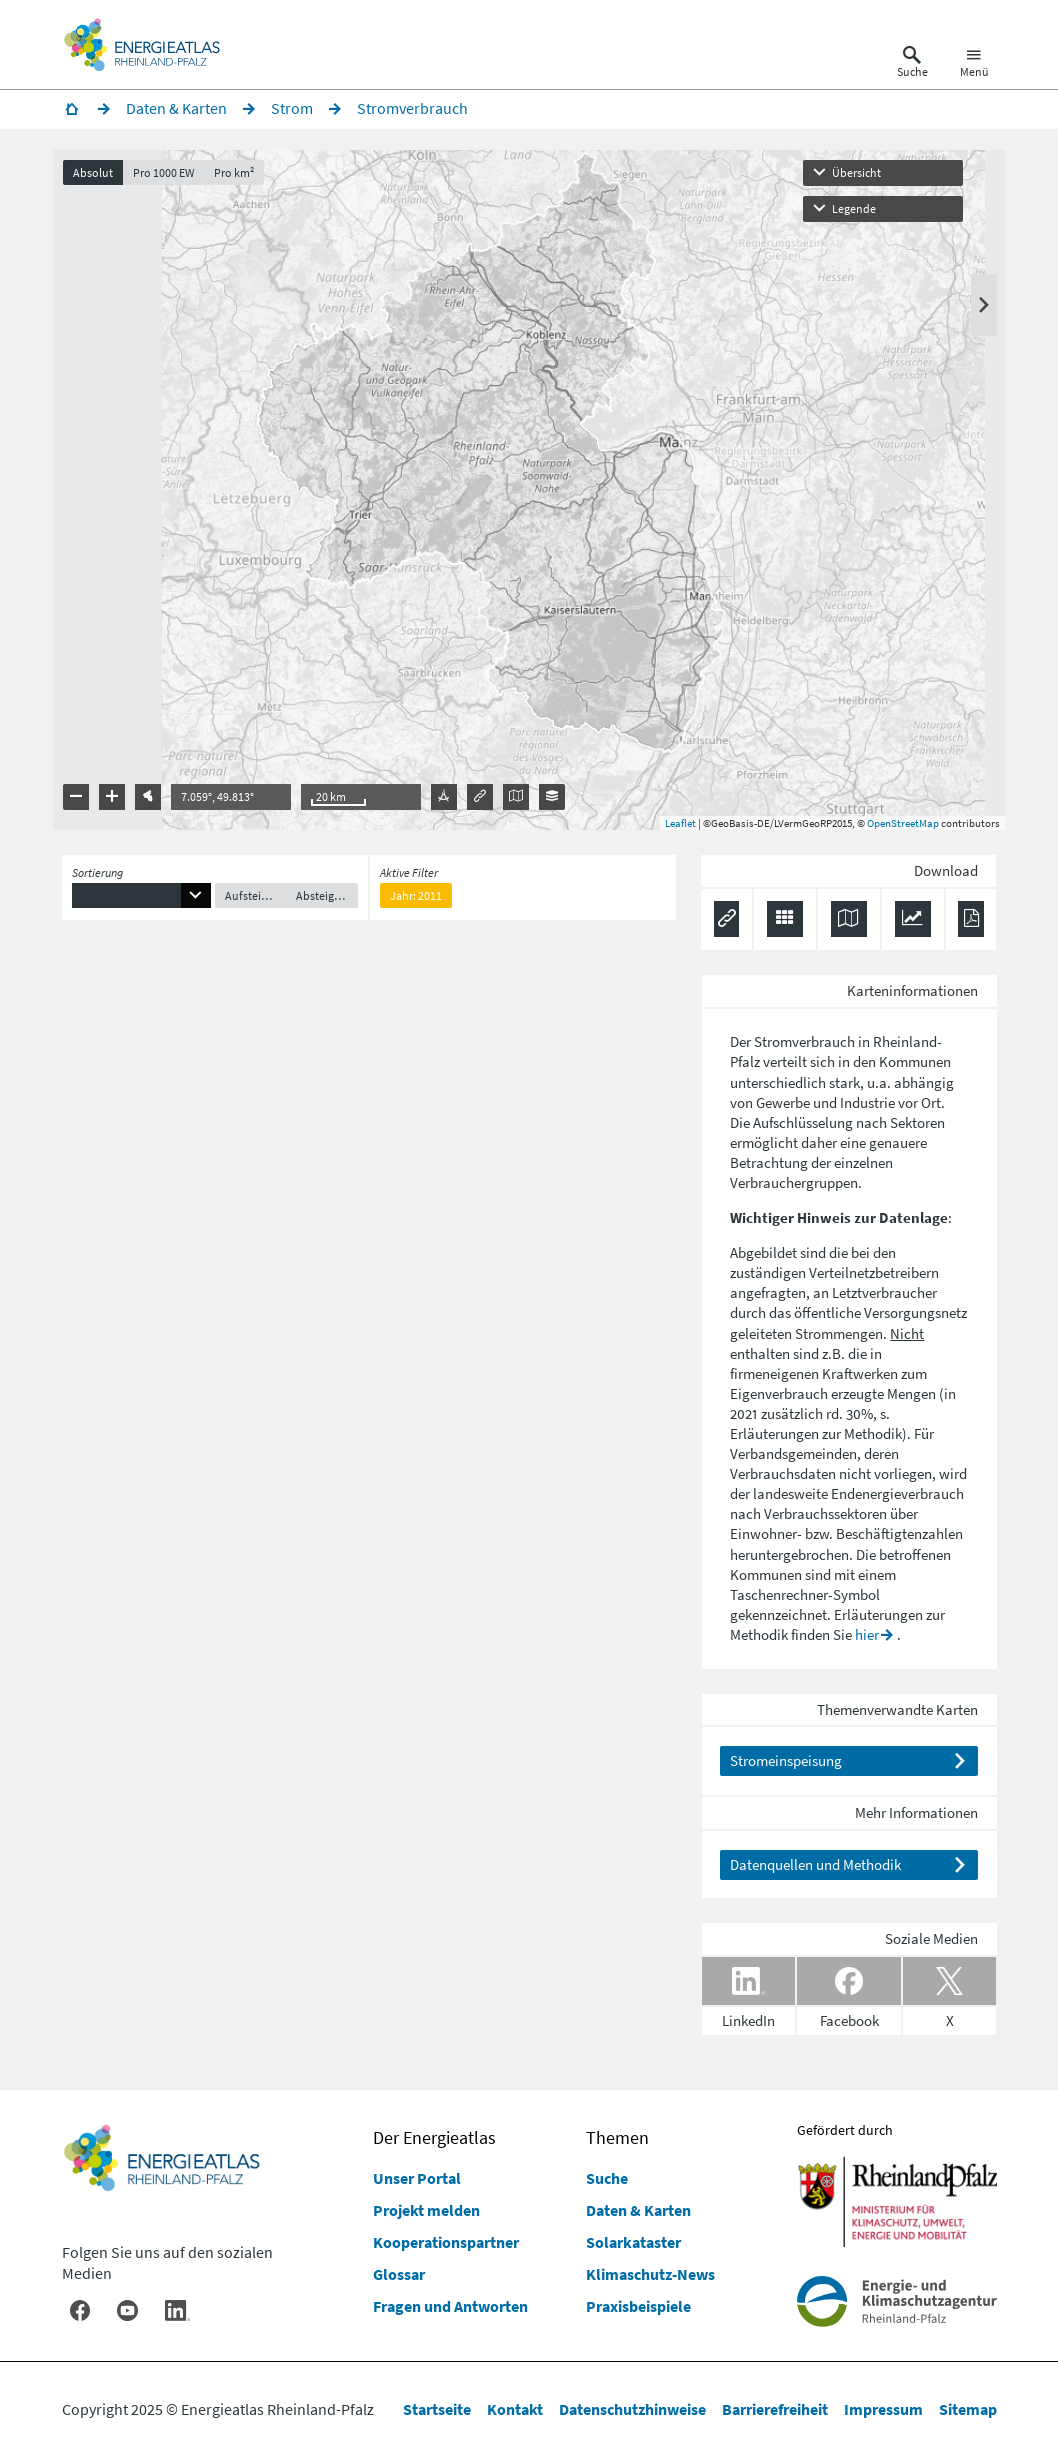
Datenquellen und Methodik (815, 1869)
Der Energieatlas (434, 2137)
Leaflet (672, 828)
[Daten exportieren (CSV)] (785, 924)
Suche (607, 2178)
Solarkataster (633, 2242)
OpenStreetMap (895, 828)
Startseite (437, 2409)
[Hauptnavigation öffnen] (974, 64)
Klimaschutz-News (650, 2274)
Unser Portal (417, 2178)
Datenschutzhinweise (632, 2409)
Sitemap (968, 2409)
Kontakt (515, 2409)
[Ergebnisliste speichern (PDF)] (970, 924)
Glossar (399, 2274)
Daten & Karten (638, 2210)
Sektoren (917, 1127)
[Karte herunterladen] (849, 924)
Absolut (102, 177)
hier (867, 1639)
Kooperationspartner (446, 2242)
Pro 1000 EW (172, 177)
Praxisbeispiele (638, 2306)
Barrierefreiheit (775, 2409)
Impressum (883, 2409)
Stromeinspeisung (786, 1765)
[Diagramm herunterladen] (913, 924)
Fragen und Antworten (450, 2306)
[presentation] (529, 495)
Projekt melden (426, 2210)
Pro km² (243, 177)
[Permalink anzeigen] (726, 924)
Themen (617, 2137)
